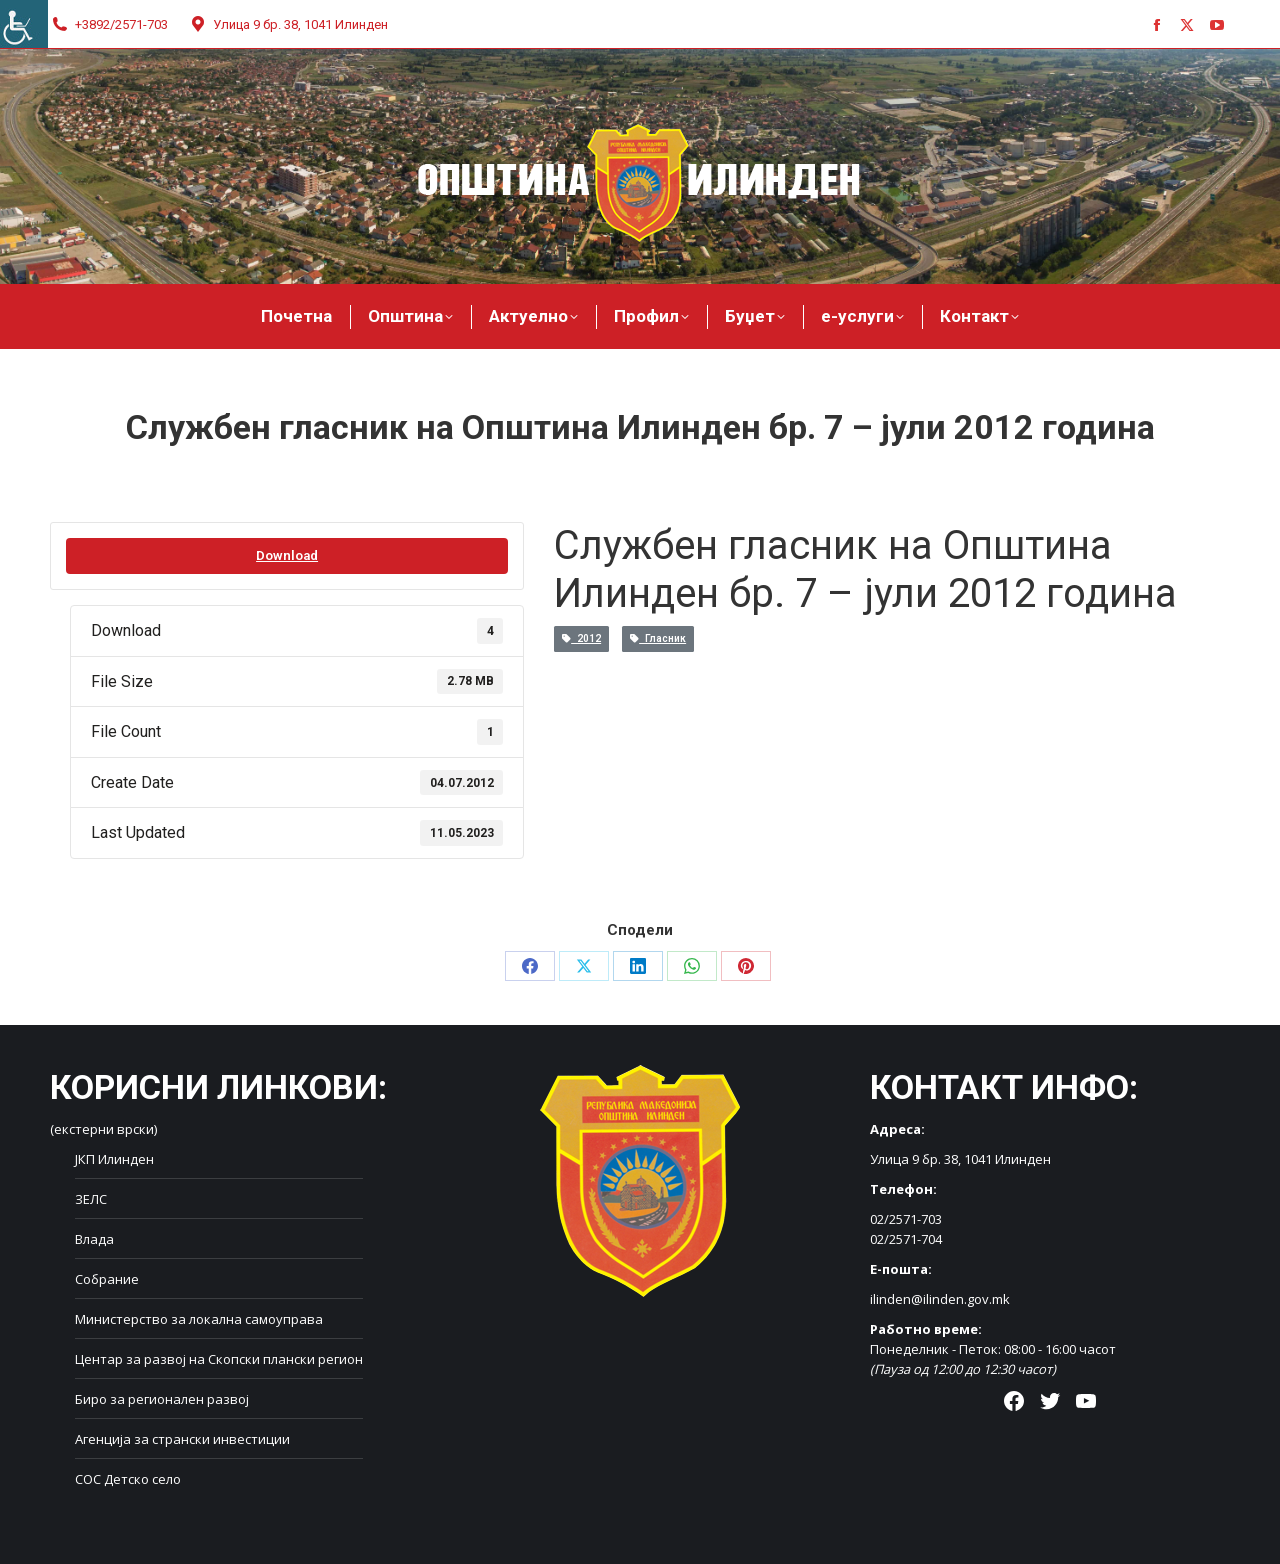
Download (287, 555)
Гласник (658, 638)
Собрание (107, 1279)
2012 (581, 638)
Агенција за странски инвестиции (182, 1439)
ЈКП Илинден (114, 1159)
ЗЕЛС (91, 1199)
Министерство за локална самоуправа (199, 1319)
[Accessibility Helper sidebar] (24, 24)
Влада (94, 1239)
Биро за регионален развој (162, 1399)
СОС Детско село (128, 1479)
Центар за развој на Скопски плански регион (219, 1359)
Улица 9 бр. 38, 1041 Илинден (288, 24)
